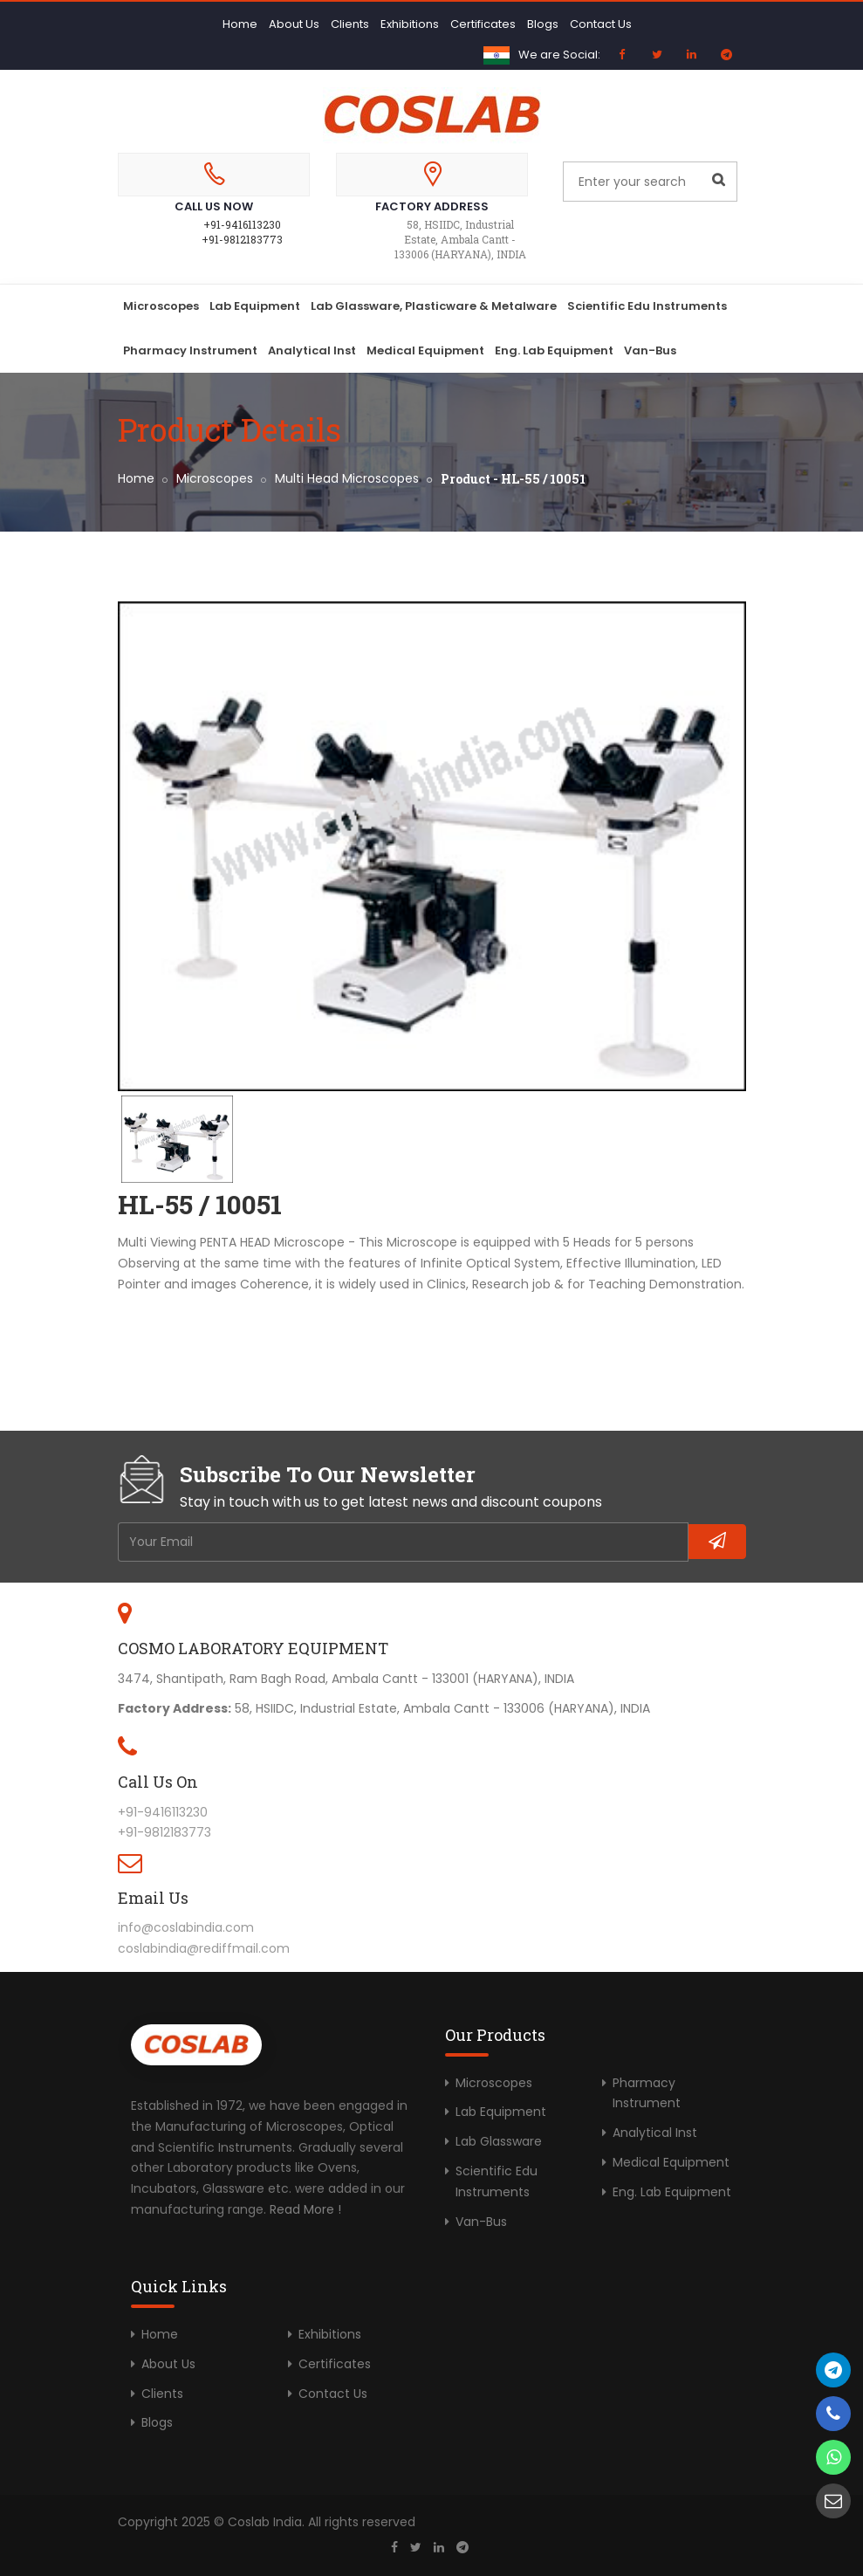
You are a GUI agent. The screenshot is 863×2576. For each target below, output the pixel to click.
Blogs (542, 24)
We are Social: (559, 54)
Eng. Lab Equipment (554, 350)
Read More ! (305, 2209)
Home (240, 24)
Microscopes (161, 306)
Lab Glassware (498, 2141)
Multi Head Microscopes (347, 478)
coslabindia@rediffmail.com (204, 1948)
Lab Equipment (254, 306)
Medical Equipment (425, 350)
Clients (350, 24)
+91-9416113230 (242, 224)
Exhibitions (409, 24)
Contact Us (601, 24)
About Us (294, 24)
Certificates (483, 24)
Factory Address (432, 206)
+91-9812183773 (242, 239)
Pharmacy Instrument (190, 350)
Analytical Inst (312, 350)
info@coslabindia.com (186, 1927)
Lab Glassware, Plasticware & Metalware (434, 306)
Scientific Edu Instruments (647, 306)
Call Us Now (214, 206)
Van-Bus (650, 350)
